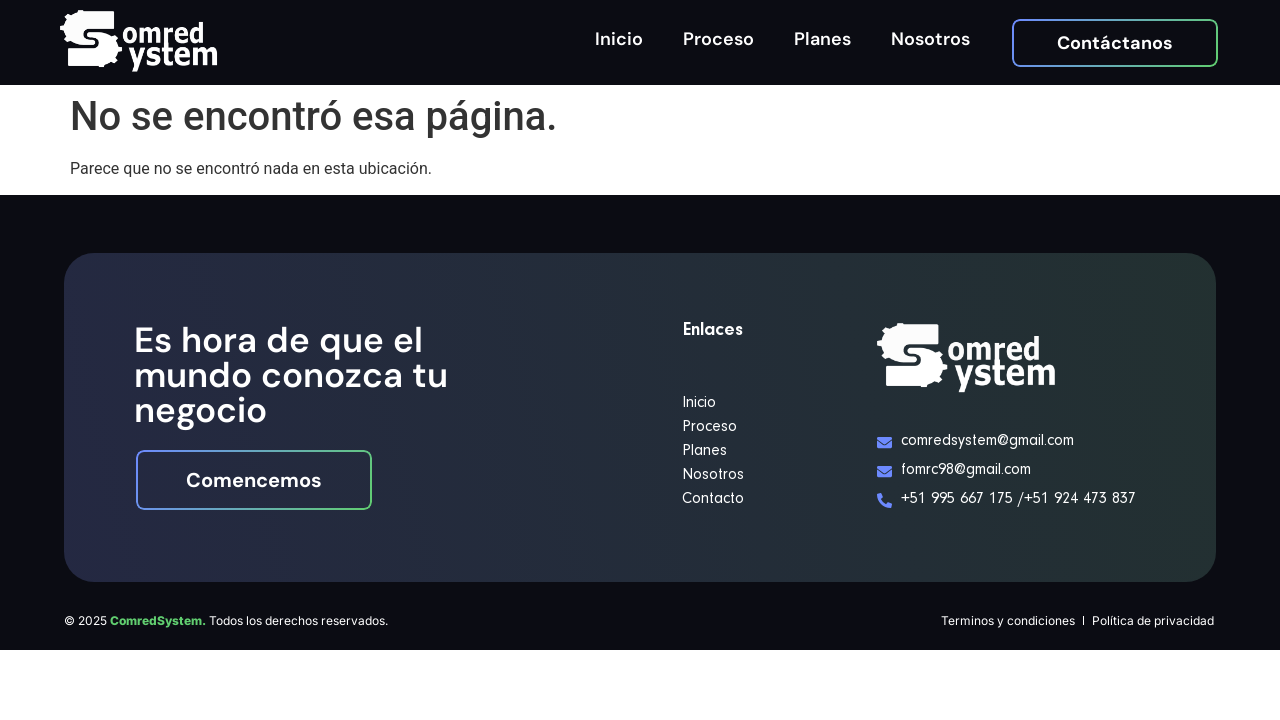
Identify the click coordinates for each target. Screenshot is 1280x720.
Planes (822, 39)
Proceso (718, 39)
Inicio (619, 39)
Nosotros (930, 39)
